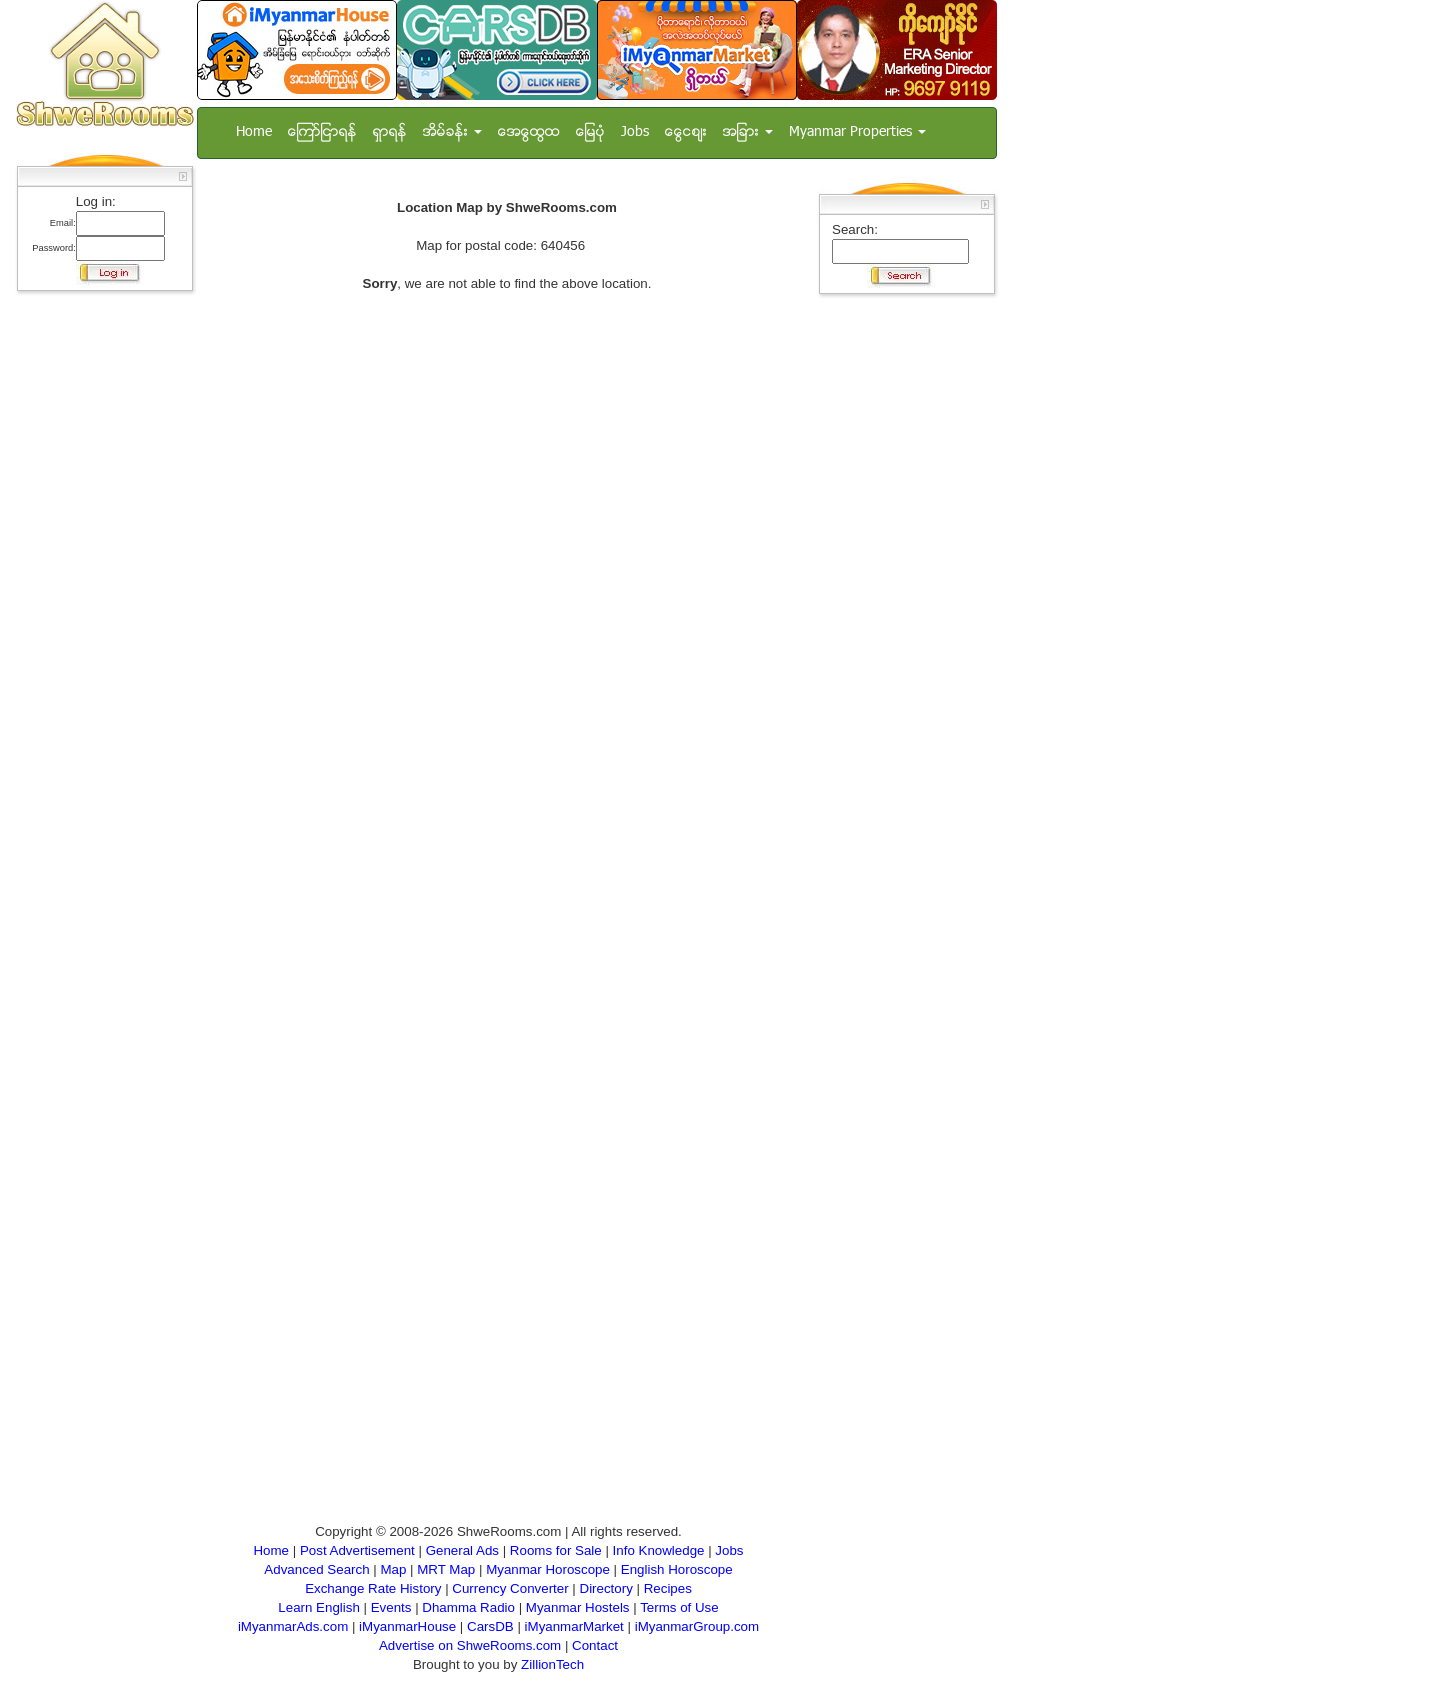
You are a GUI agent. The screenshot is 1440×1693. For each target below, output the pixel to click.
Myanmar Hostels (578, 1607)
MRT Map (446, 1569)
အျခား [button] (748, 132)
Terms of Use (679, 1607)
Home (254, 132)
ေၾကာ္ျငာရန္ (322, 132)
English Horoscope (677, 1569)
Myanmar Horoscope (548, 1569)
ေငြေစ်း (686, 132)
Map (393, 1569)
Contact (595, 1645)
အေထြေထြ (529, 132)
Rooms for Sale (556, 1550)
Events (391, 1607)
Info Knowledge (659, 1550)
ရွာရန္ (390, 132)
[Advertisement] (99, 600)
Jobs (635, 132)
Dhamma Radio (468, 1607)
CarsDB (490, 1626)
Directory (606, 1588)
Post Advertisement (357, 1550)
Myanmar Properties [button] (857, 132)
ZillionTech (552, 1664)
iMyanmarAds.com (293, 1626)
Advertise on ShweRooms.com (470, 1645)
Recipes (668, 1588)
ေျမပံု (590, 132)
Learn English (319, 1607)
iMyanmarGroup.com (697, 1626)
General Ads (462, 1550)
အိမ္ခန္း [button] (452, 132)
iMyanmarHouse (407, 1626)
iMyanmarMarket (574, 1626)
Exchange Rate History (373, 1588)
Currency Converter (510, 1588)
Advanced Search (316, 1569)
